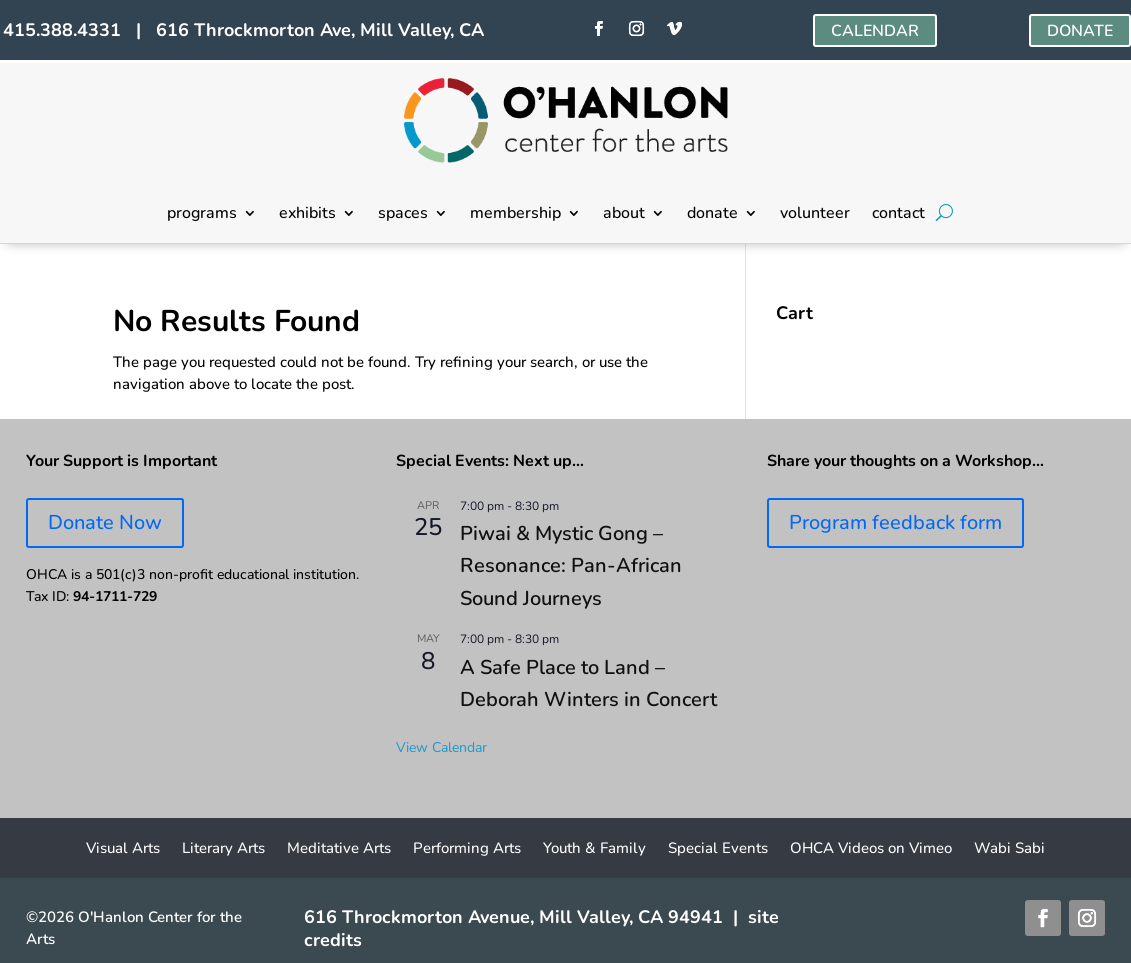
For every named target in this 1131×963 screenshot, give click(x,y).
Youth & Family (594, 849)
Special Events (718, 849)
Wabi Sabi (1009, 849)
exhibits (307, 215)
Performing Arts (467, 849)
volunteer (815, 215)
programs (202, 215)
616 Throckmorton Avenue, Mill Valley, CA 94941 (513, 917)
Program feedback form (895, 522)
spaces (403, 215)
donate (712, 215)
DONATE (1080, 31)
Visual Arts (123, 849)
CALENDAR (875, 31)
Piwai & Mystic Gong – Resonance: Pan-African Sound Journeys (571, 566)
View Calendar (441, 747)
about (624, 215)
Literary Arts (223, 849)
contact (898, 215)
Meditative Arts (339, 849)
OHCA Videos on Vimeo (871, 849)
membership (515, 215)
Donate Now (105, 522)
